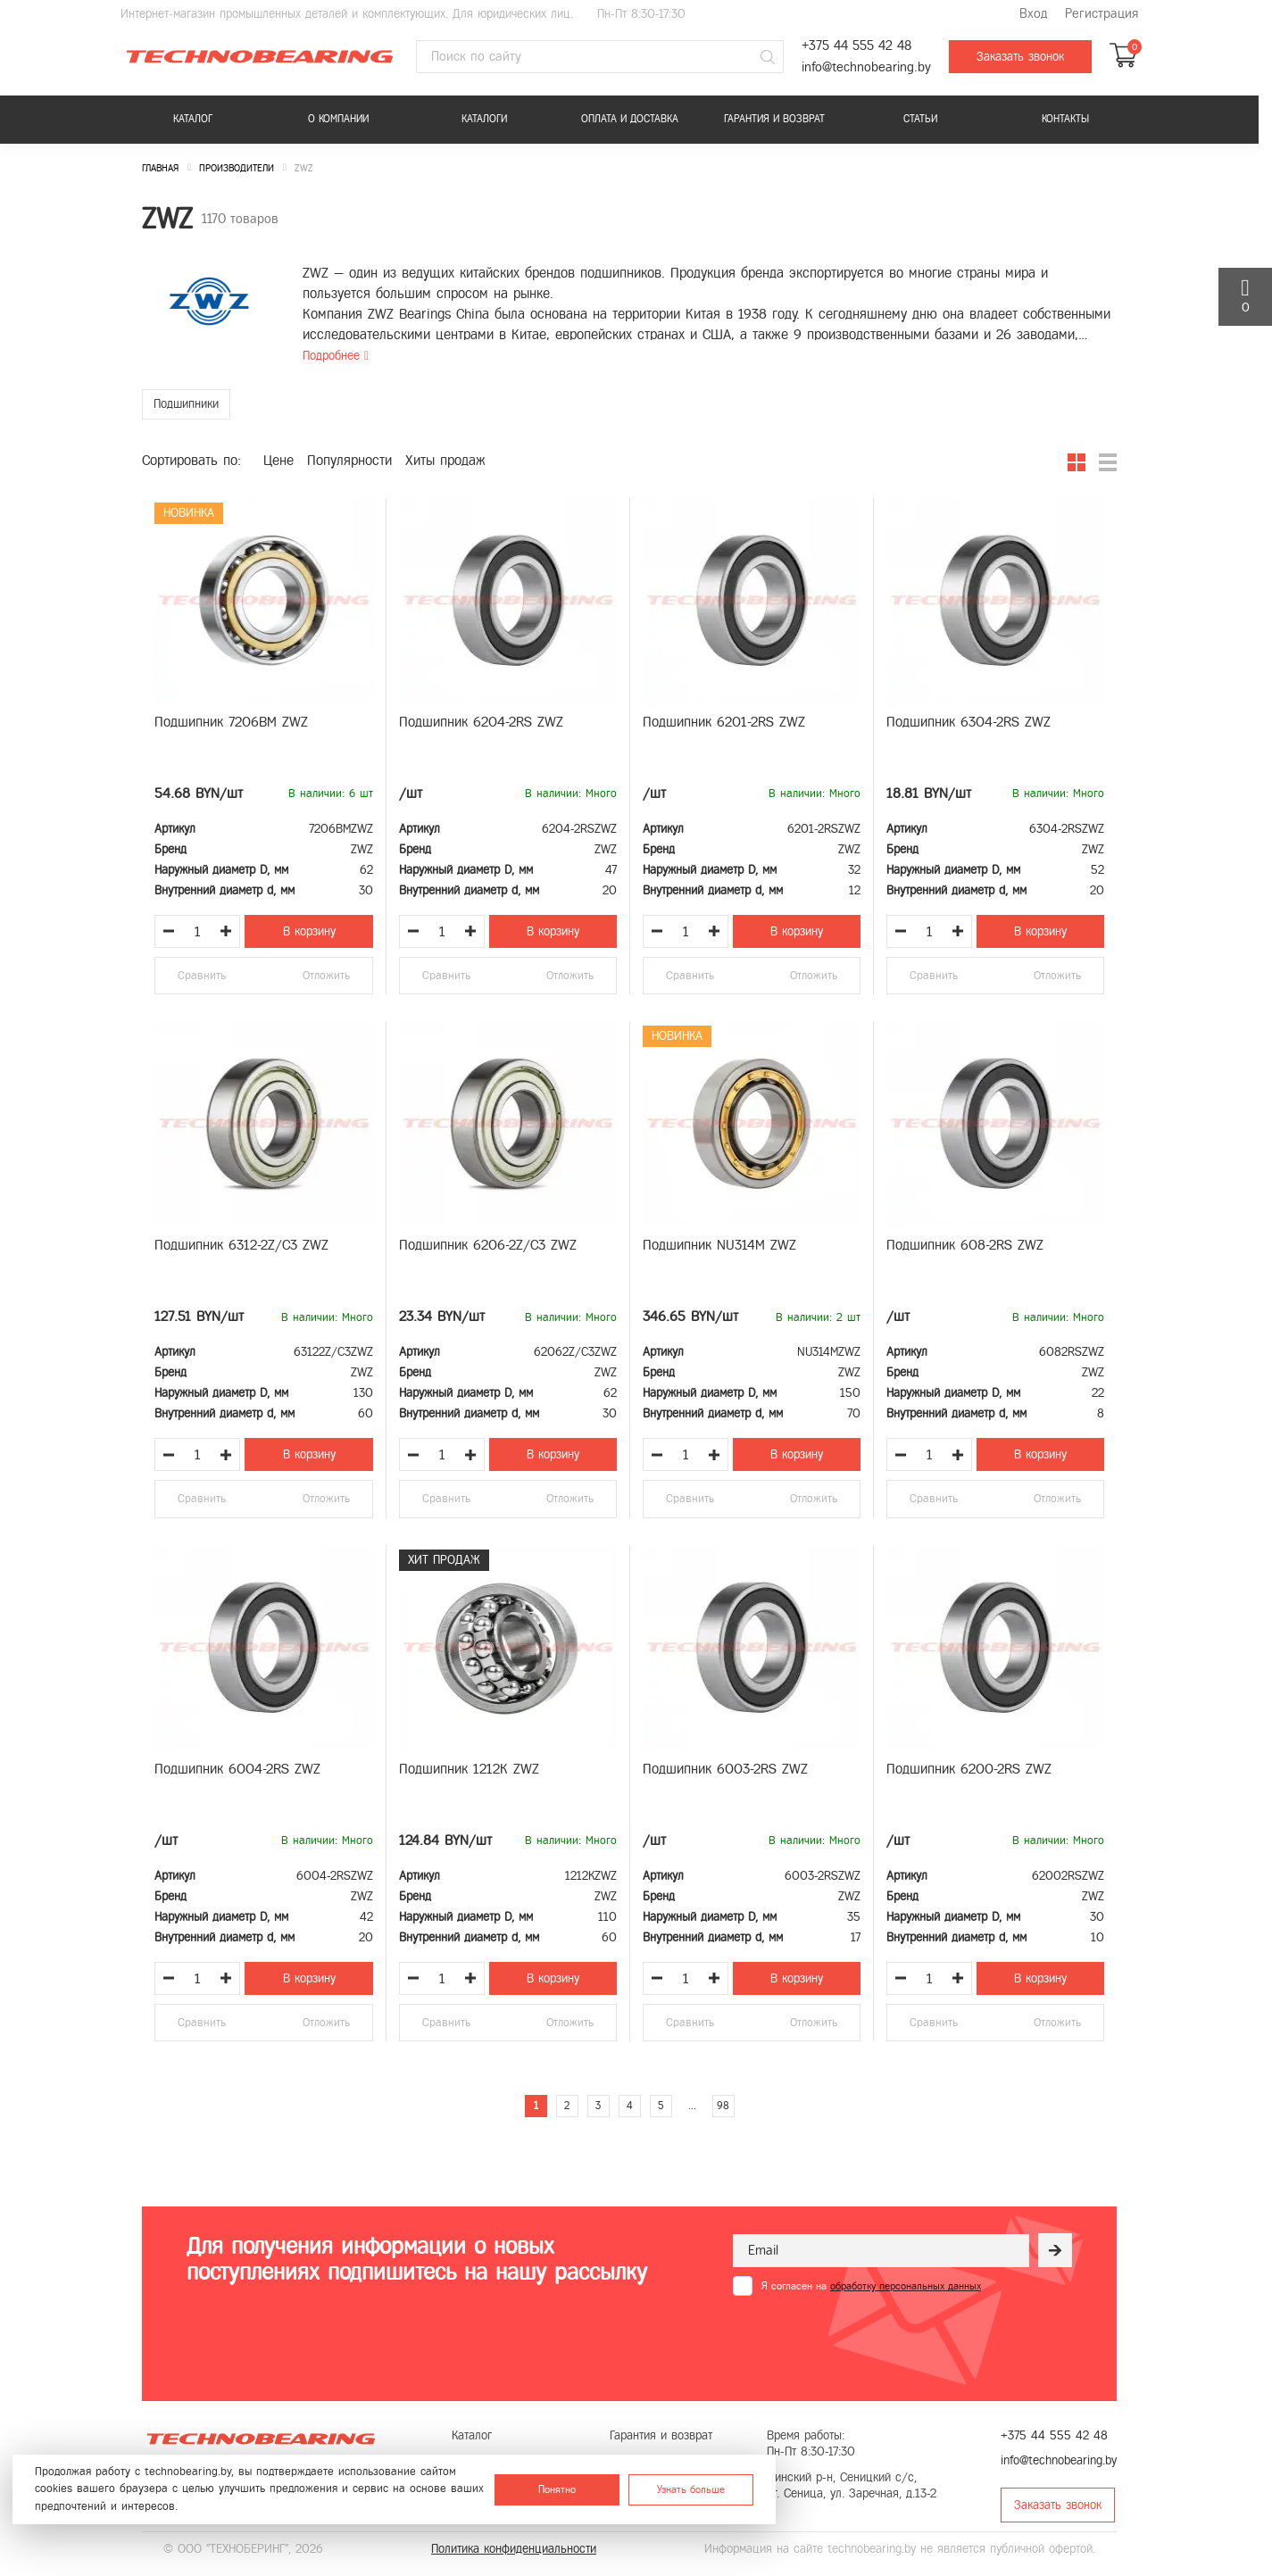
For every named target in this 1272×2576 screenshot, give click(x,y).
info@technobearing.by (866, 67)
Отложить (326, 975)
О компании (338, 118)
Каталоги (484, 118)
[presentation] (868, 2339)
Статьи (920, 118)
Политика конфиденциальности (513, 2548)
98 (723, 2105)
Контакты (1065, 118)
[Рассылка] (1055, 2250)
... (692, 2105)
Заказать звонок (1020, 56)
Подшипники (186, 404)
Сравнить (202, 975)
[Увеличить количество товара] (226, 931)
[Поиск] (768, 57)
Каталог (192, 118)
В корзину (309, 931)
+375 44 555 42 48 (856, 46)
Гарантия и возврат (774, 118)
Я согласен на (871, 2286)
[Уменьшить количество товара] (168, 931)
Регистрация (1101, 14)
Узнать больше (691, 2489)
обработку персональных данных (905, 2286)
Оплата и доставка (629, 118)
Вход (1033, 14)
